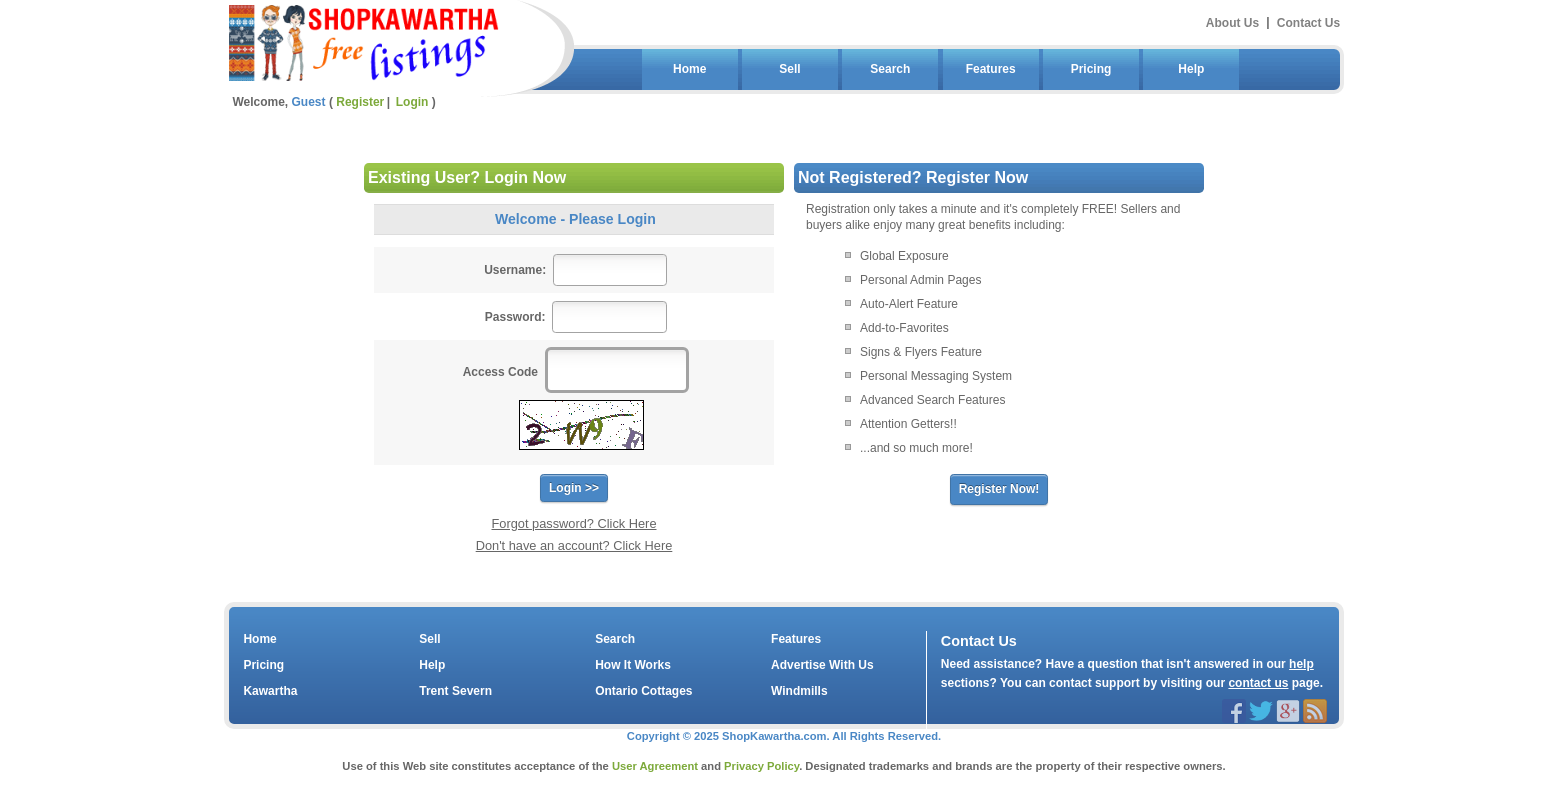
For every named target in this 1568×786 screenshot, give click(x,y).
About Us (1232, 22)
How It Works (633, 665)
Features (991, 69)
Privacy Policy (761, 766)
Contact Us (1308, 22)
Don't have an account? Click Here (574, 545)
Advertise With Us (822, 665)
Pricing (1091, 69)
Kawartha (270, 691)
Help (1191, 69)
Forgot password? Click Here (574, 523)
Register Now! (999, 489)
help (1301, 664)
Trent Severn (455, 691)
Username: (515, 270)
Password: (515, 317)
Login (412, 102)
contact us (1258, 683)
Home (689, 69)
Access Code (500, 372)
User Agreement (655, 766)
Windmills (799, 691)
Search (890, 69)
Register (360, 102)
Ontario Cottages (643, 691)
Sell (789, 69)
